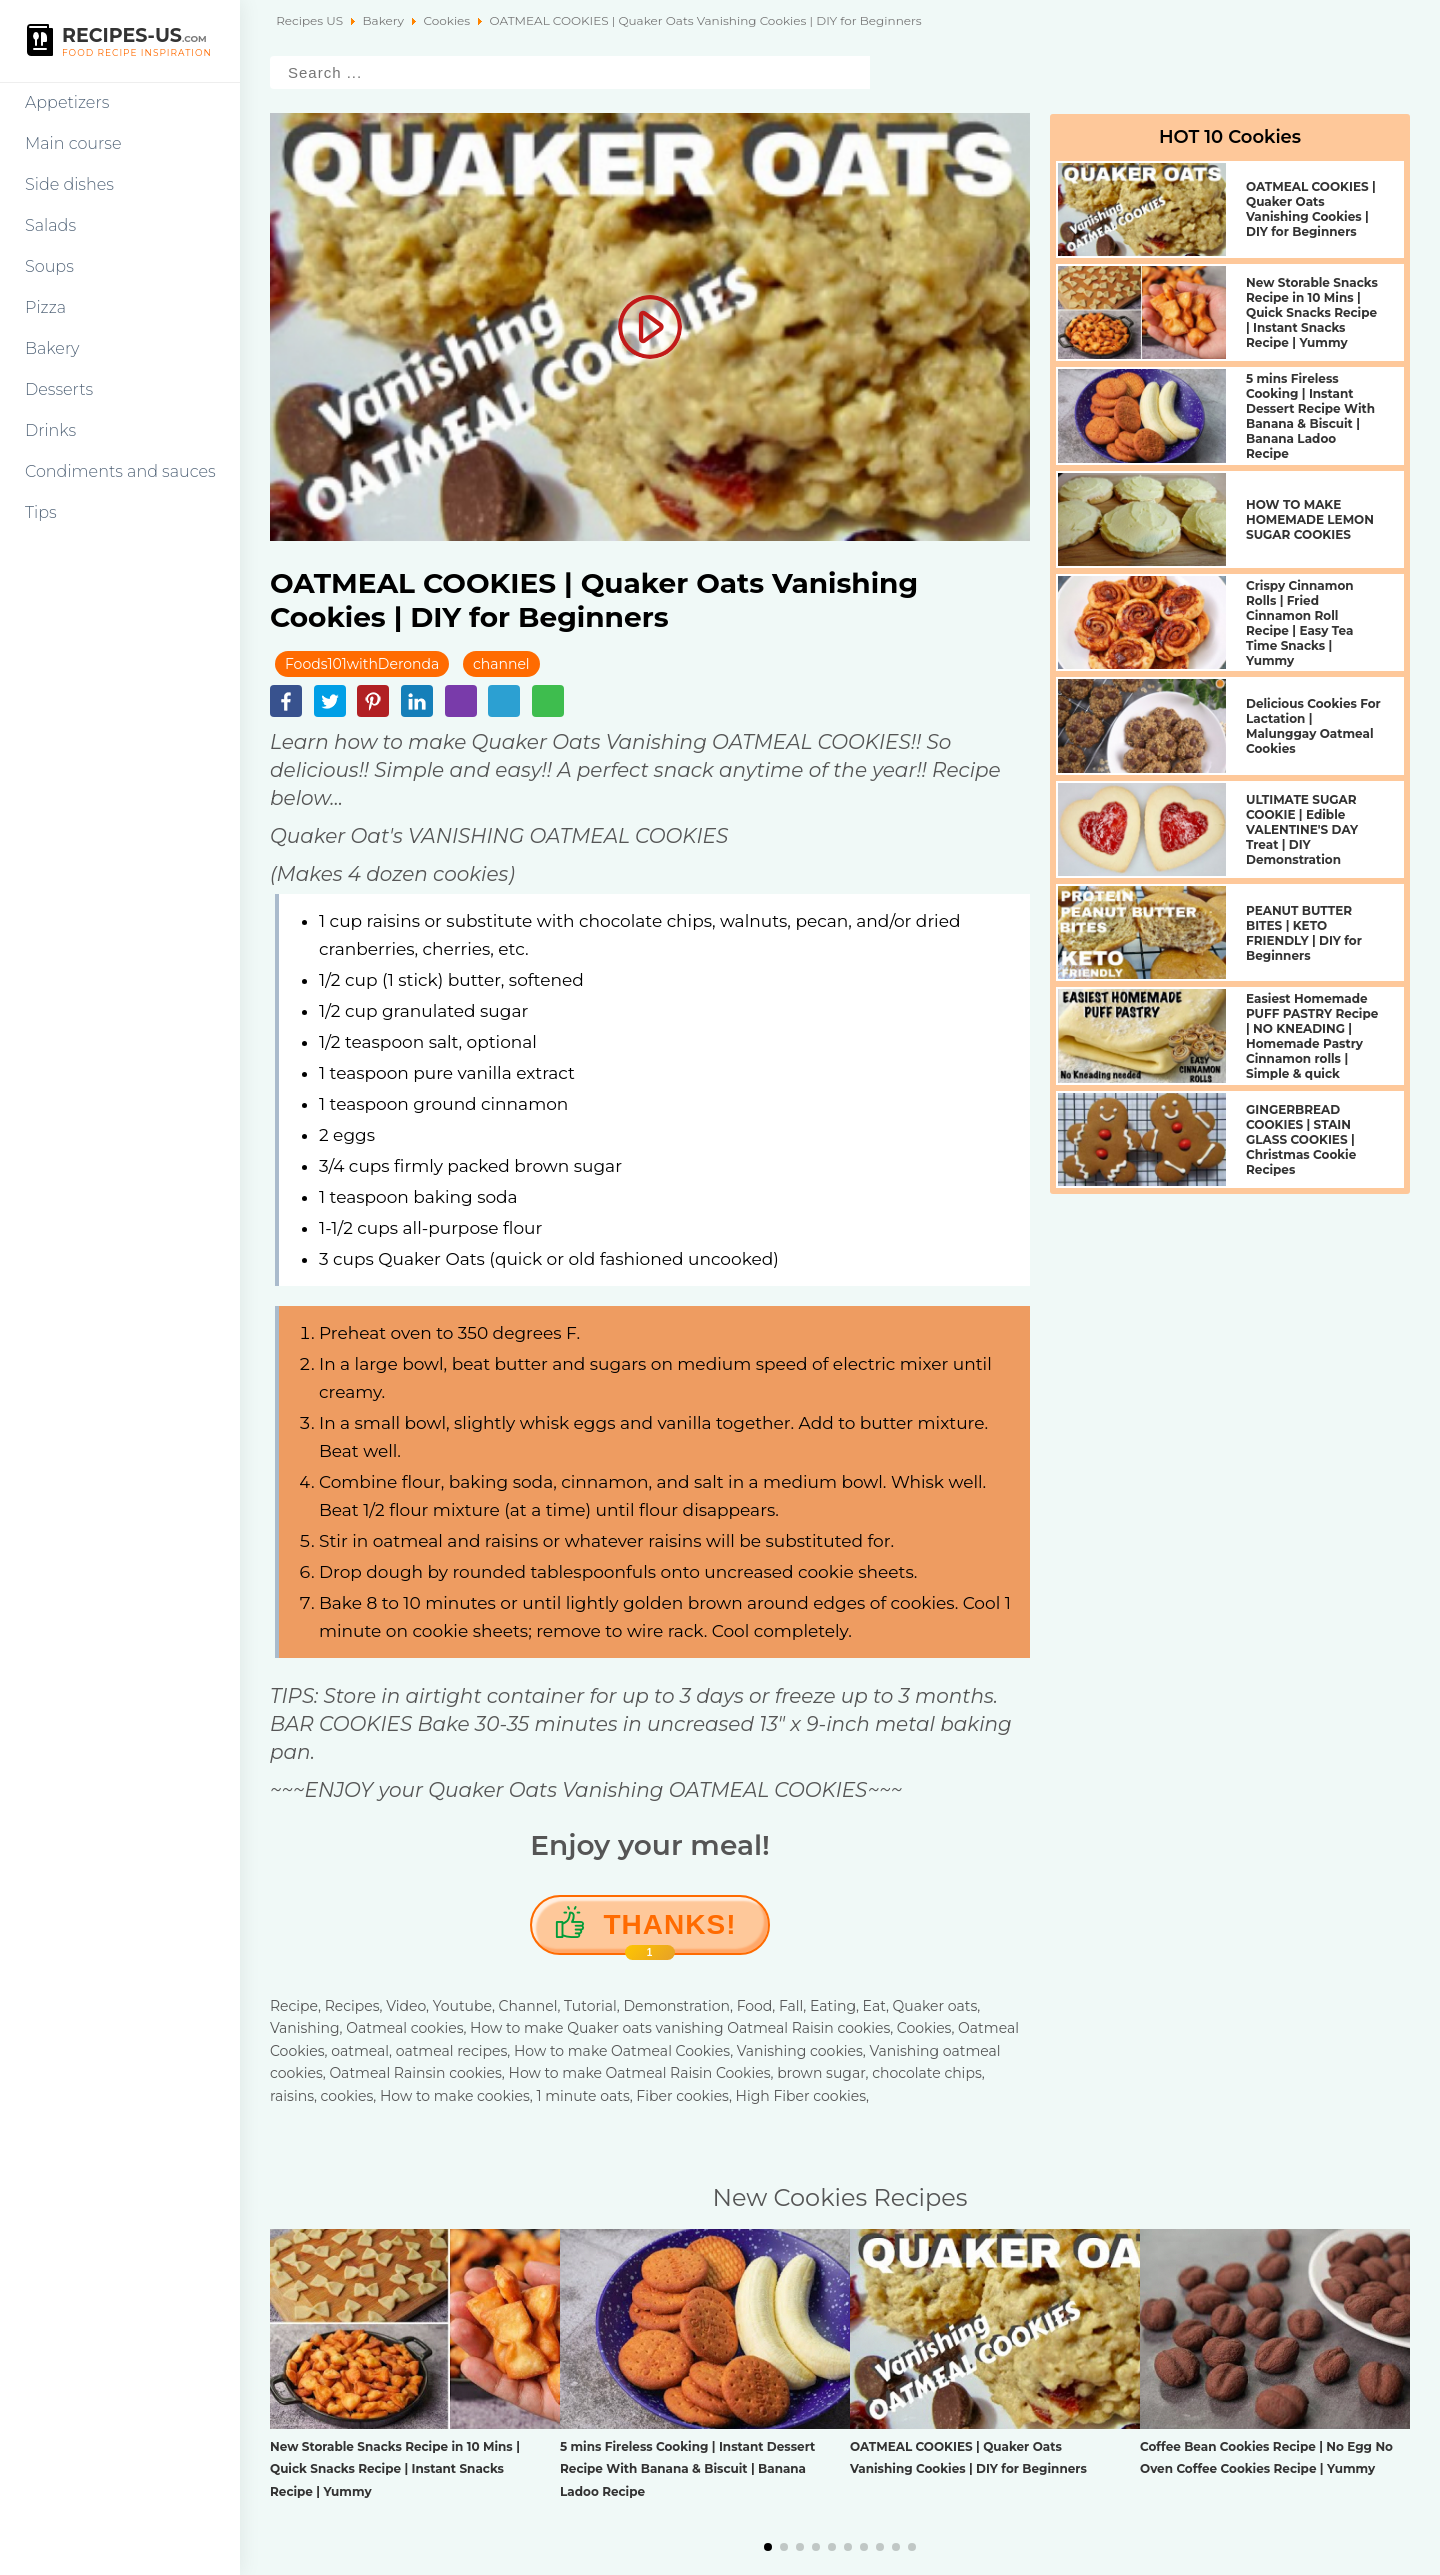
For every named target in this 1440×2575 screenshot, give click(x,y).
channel (501, 664)
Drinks (50, 430)
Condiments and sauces (120, 471)
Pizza (45, 307)
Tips (41, 512)
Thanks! (670, 1932)
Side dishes (69, 184)
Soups (49, 266)
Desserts (59, 389)
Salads (50, 225)
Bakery (52, 348)
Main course (73, 143)
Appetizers (67, 102)
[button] (768, 2547)
